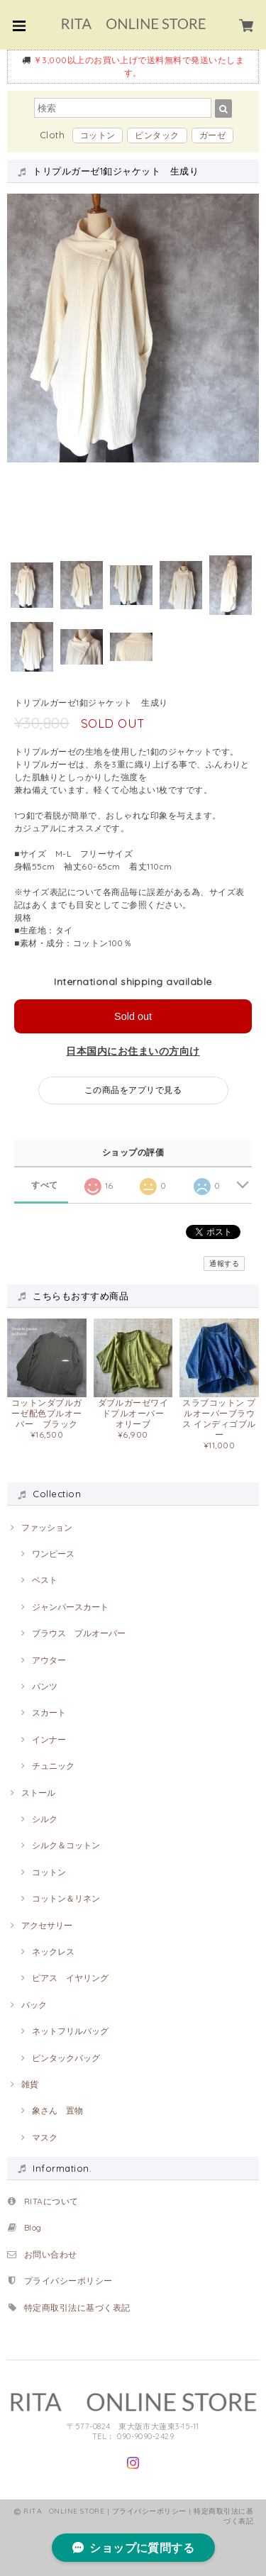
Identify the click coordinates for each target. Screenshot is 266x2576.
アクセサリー (46, 1925)
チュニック (53, 1765)
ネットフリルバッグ (70, 2031)
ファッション (46, 1527)
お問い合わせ (50, 2254)
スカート (49, 1712)
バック (34, 2004)
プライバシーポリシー (68, 2280)
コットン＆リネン (66, 1898)
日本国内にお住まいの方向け (132, 1051)
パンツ (44, 1686)
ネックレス (53, 1951)
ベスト (44, 1580)
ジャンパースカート (70, 1606)
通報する (224, 1263)
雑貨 (29, 2084)
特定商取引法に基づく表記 (77, 2307)
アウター (49, 1660)
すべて (44, 1185)
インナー (49, 1739)
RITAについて (51, 2201)
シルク (44, 1819)
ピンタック (157, 135)
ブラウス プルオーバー (79, 1633)
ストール (38, 1792)
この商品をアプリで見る (133, 1089)
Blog (37, 2227)
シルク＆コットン (66, 1845)
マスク (44, 2137)
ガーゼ (212, 135)
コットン (98, 135)
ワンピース (53, 1553)
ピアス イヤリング (70, 1977)
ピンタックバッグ (66, 2058)
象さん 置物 (57, 2110)
